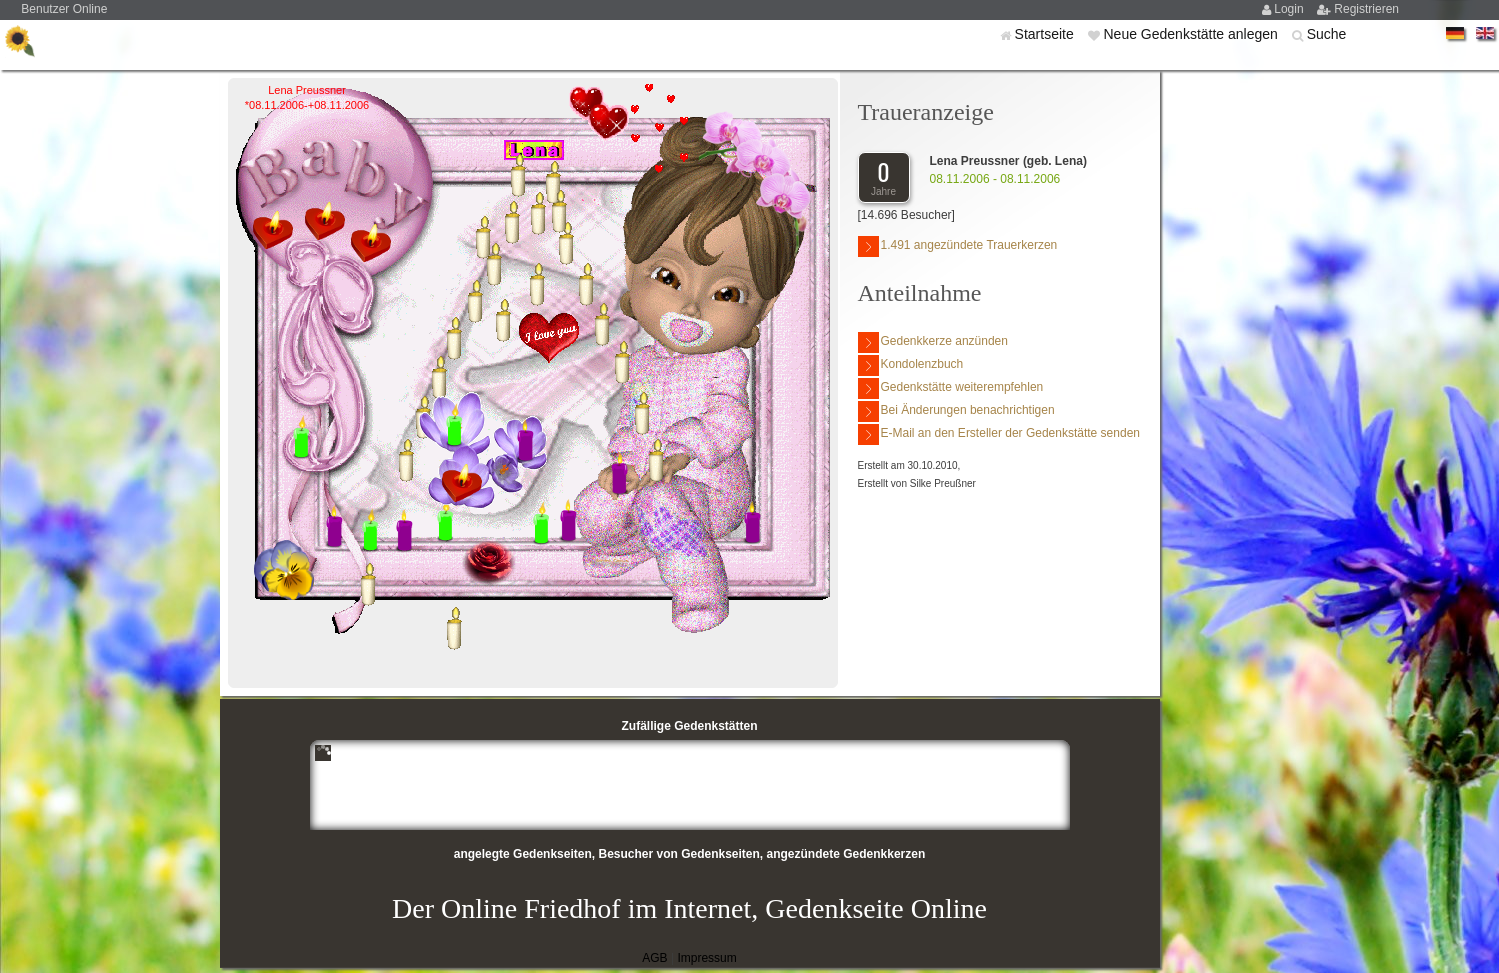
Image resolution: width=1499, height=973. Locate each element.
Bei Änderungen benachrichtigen (956, 411)
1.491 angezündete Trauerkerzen (958, 246)
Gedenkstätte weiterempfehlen (951, 388)
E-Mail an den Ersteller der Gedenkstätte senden (999, 434)
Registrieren (1366, 9)
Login (1290, 9)
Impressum (706, 958)
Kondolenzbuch (911, 365)
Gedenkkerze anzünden (933, 342)
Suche (1327, 34)
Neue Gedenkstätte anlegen (1192, 34)
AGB (654, 958)
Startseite (1046, 34)
